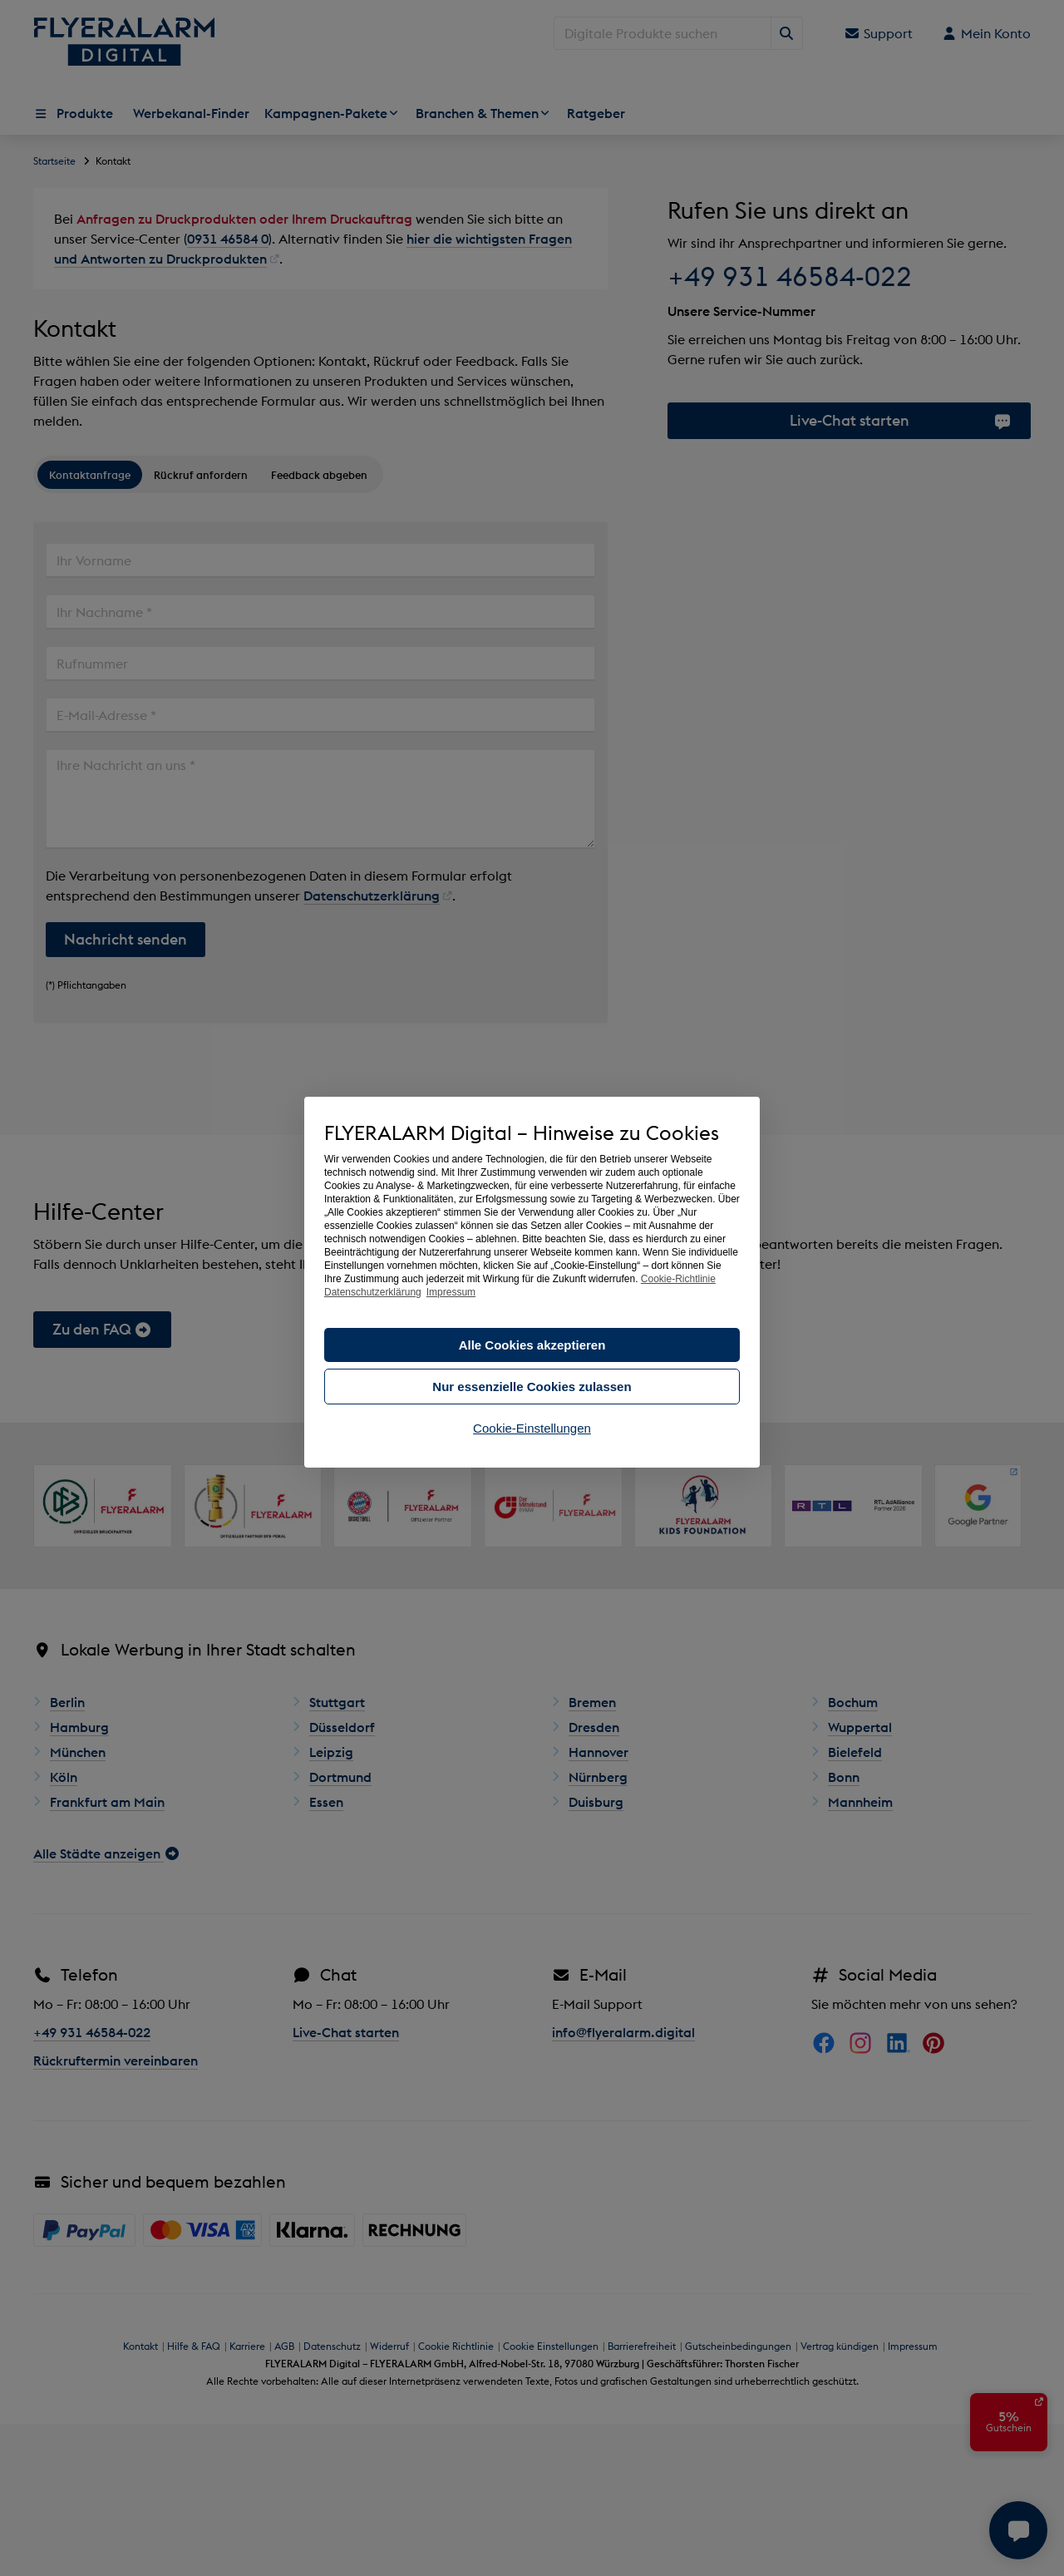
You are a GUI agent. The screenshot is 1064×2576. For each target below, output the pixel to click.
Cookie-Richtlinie (678, 1279)
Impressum (450, 1292)
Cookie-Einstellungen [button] (532, 1428)
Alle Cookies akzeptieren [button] (532, 1345)
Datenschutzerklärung (372, 1292)
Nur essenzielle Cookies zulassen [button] (531, 1386)
